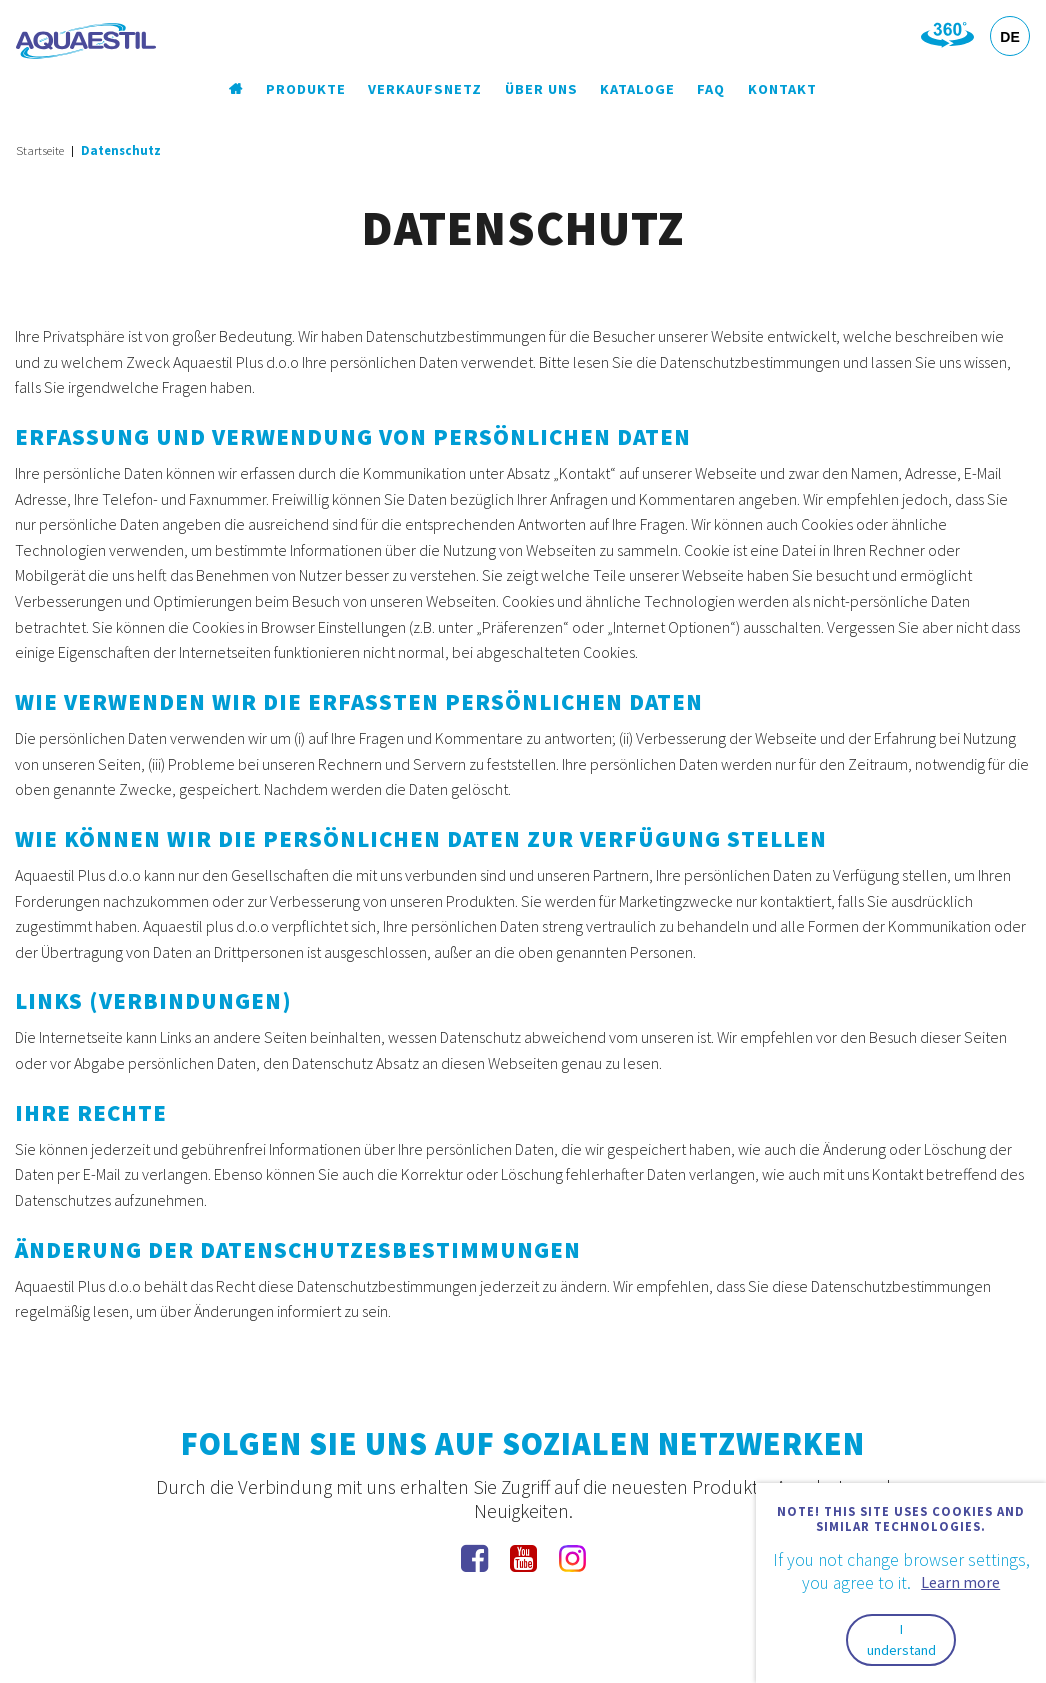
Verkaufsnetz (425, 89)
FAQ (711, 89)
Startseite (40, 150)
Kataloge (637, 89)
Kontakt (782, 89)
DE (1009, 37)
